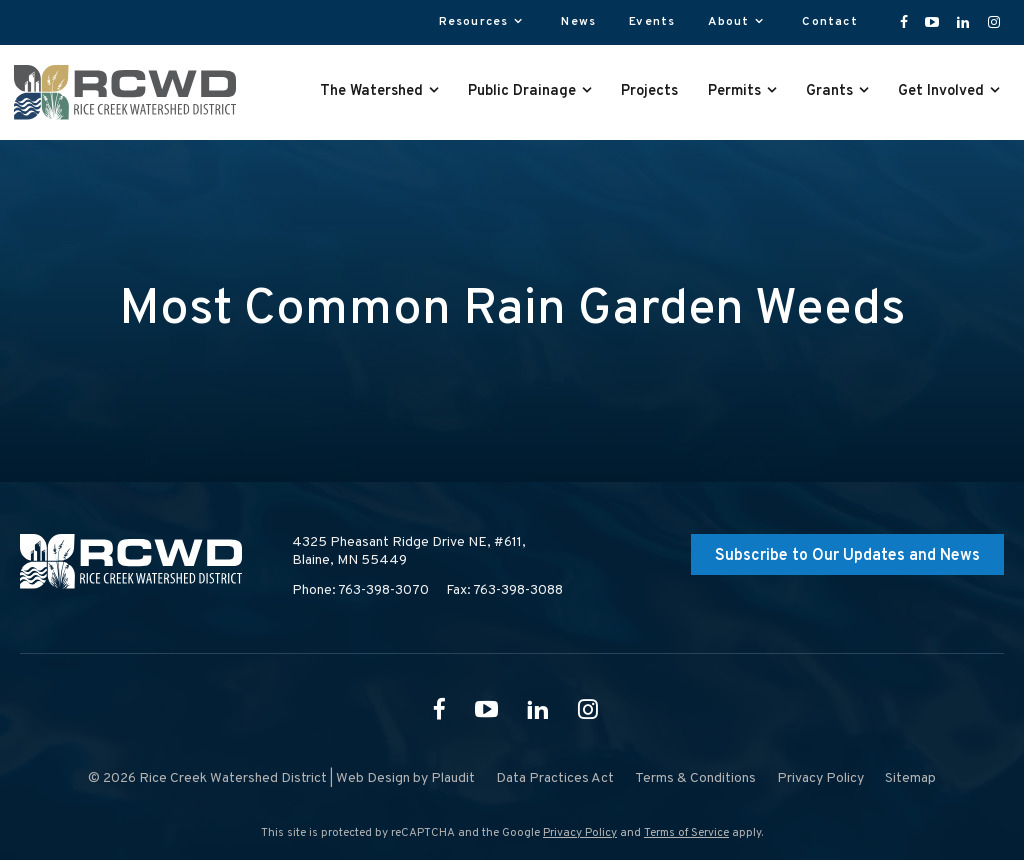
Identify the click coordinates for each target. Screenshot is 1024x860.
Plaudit (453, 778)
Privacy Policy (580, 833)
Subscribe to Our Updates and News (847, 556)
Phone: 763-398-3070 (360, 590)
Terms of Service (686, 833)
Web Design (373, 778)
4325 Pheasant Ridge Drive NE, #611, (409, 552)
